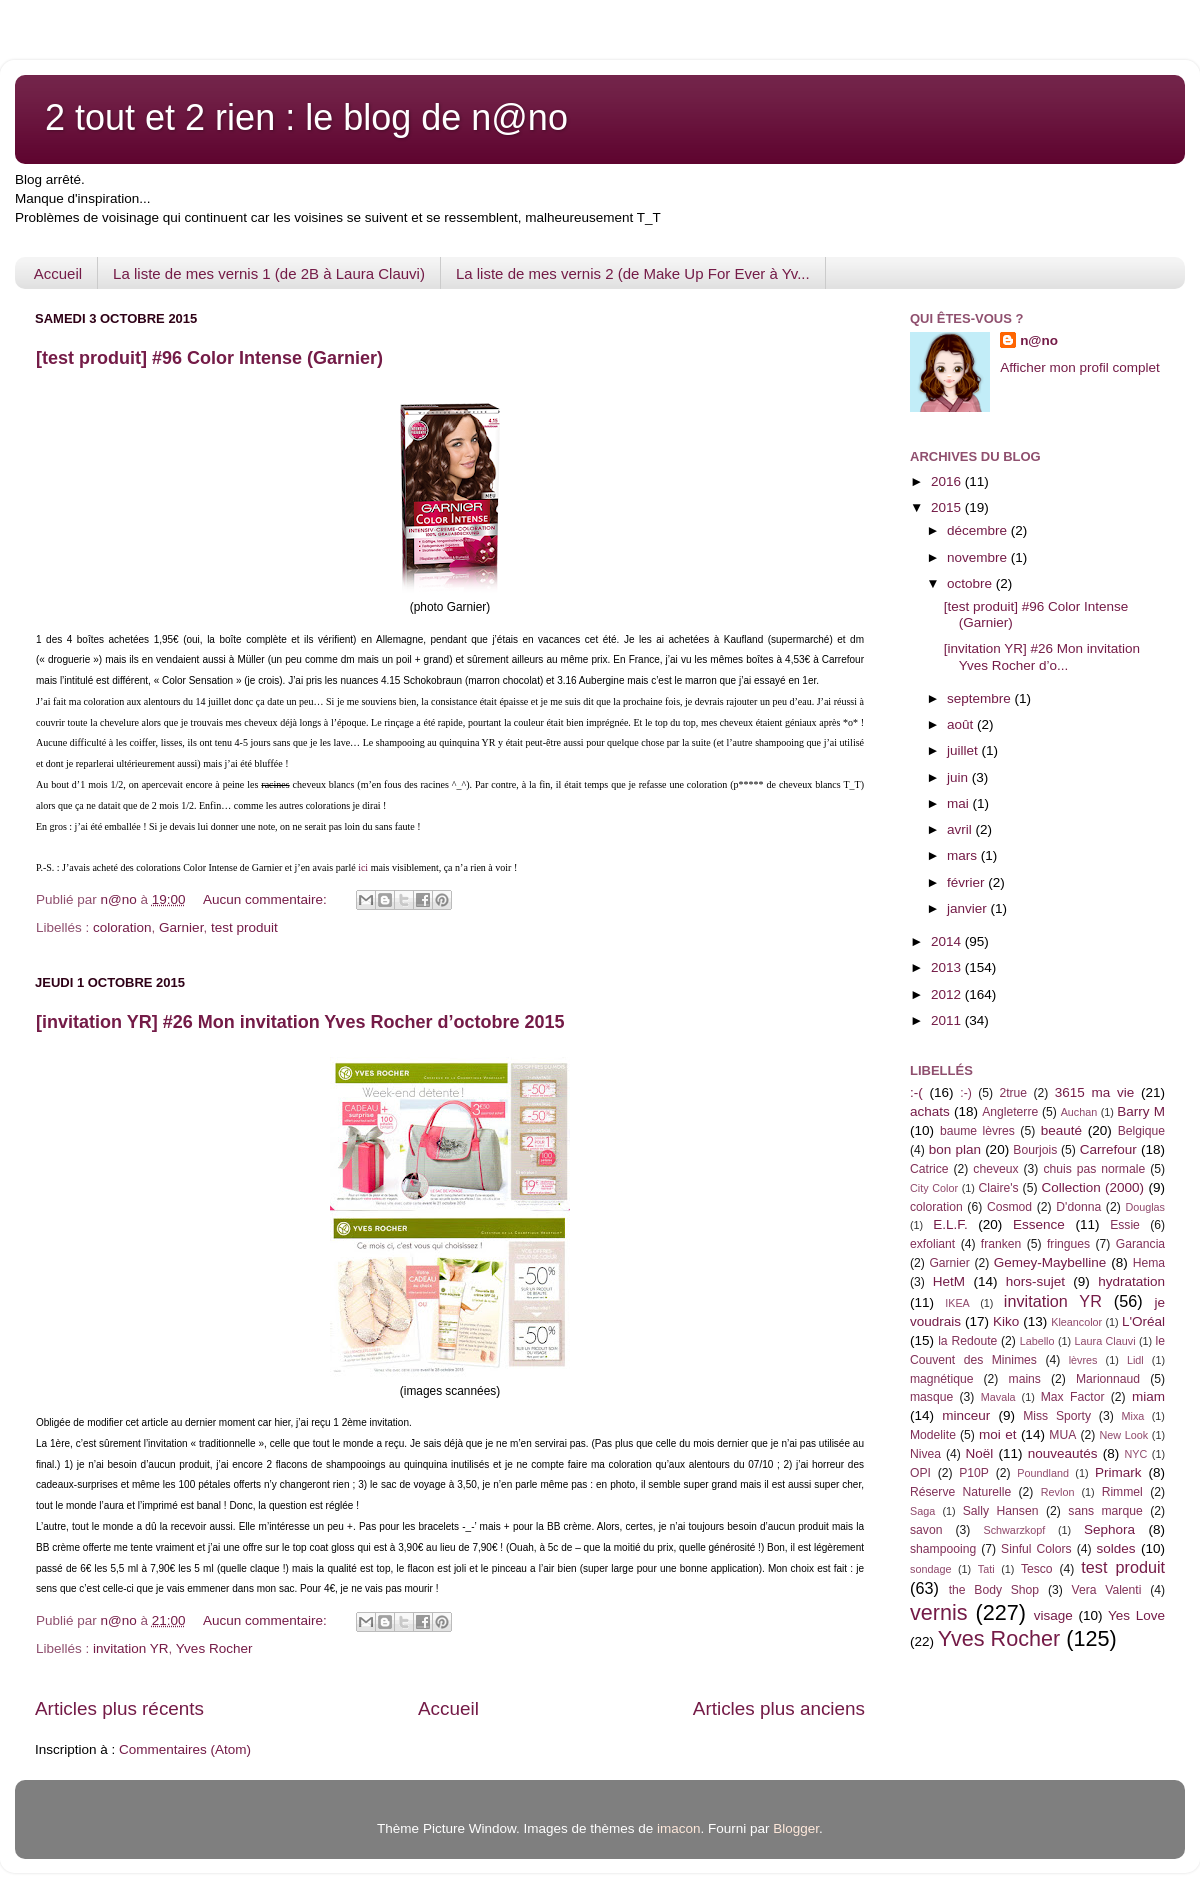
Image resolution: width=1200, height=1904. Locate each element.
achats (930, 1111)
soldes (1116, 1548)
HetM (949, 1281)
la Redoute (967, 1341)
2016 (948, 481)
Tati (986, 1569)
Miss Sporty (1057, 1416)
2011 (948, 1020)
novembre (979, 557)
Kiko (1006, 1321)
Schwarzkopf (1014, 1530)
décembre (979, 530)
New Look (1123, 1435)
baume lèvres (977, 1131)
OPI (920, 1473)
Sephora (1109, 1529)
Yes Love (1136, 1615)
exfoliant (932, 1244)
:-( (916, 1092)
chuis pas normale (1094, 1169)
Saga (922, 1511)
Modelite (933, 1435)
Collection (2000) (1092, 1187)
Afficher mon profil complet (1080, 367)
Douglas (1145, 1207)
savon (926, 1530)
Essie (1125, 1225)
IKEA (957, 1303)
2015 (948, 507)
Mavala (998, 1397)
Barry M (1141, 1111)
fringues (1068, 1244)
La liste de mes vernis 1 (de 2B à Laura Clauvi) (269, 273)
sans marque (1105, 1511)
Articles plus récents (119, 1708)
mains (1025, 1379)
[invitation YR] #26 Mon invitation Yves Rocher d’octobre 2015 (300, 1022)
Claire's (998, 1188)
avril (961, 829)
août (962, 724)
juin (959, 777)
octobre (971, 583)
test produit (244, 927)
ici (363, 867)
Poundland (1043, 1473)
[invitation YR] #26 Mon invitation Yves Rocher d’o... (1042, 656)
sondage (930, 1569)
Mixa (1133, 1416)
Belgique (1141, 1131)
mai (960, 803)
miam (1148, 1396)
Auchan (1079, 1112)
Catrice (929, 1169)
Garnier (181, 927)
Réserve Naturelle (960, 1492)
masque (931, 1397)
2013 (948, 967)
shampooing (943, 1549)
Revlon (1058, 1492)
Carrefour (1108, 1149)
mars (964, 855)
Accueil (58, 273)
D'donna (1078, 1207)
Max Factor (1073, 1397)
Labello (1037, 1341)
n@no (1039, 340)
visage (1053, 1615)
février (967, 882)
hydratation (1131, 1281)
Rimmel (1122, 1492)
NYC (1136, 1454)
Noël (980, 1453)
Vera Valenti (1106, 1590)
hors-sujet (1035, 1281)
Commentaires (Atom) (185, 1749)
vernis (939, 1612)
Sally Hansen (1001, 1511)
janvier (969, 908)
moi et (997, 1434)
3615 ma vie (1095, 1092)
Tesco (1037, 1569)
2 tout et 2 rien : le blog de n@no (306, 117)
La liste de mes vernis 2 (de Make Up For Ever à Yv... (633, 273)
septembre (981, 698)
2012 (948, 994)
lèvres (1083, 1360)
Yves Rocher (214, 1648)
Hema (1149, 1263)
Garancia (1140, 1244)
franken (1001, 1244)
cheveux (995, 1169)
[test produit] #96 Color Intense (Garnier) (209, 358)
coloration (122, 927)
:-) (965, 1093)
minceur (966, 1415)
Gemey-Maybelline (1050, 1262)
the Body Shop (994, 1590)
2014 (948, 941)
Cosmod (1009, 1207)
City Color (934, 1188)
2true (1013, 1093)
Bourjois (1035, 1150)
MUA (1062, 1435)
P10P (974, 1473)
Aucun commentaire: (267, 899)
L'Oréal (1143, 1321)
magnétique (941, 1379)
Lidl (1135, 1360)
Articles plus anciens (779, 1708)
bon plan (955, 1149)
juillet (964, 750)
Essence (1039, 1224)
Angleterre (1010, 1112)
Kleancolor (1076, 1322)
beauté (1061, 1130)
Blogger (796, 1828)
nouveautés (1063, 1453)
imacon (679, 1828)
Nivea (925, 1454)
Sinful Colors (1036, 1549)
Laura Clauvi (1105, 1341)
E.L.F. (950, 1224)
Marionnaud (1108, 1379)
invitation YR (131, 1648)
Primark (1118, 1472)
